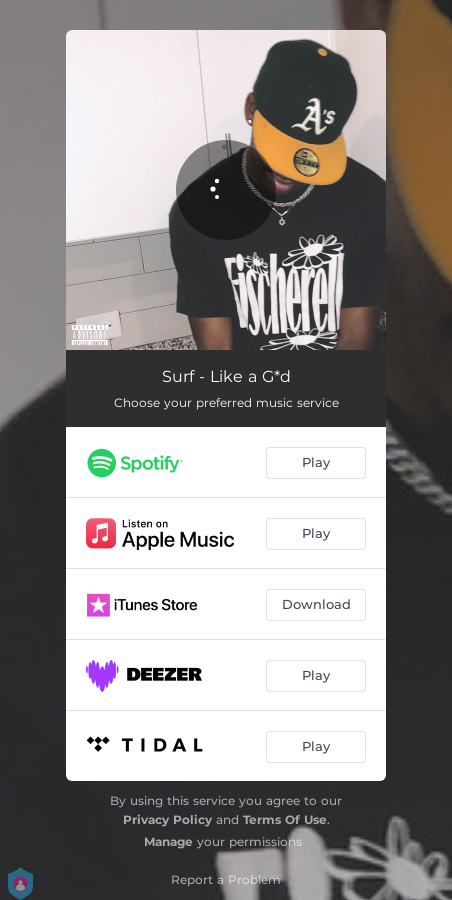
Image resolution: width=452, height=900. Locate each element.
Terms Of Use (285, 819)
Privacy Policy (167, 819)
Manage (168, 841)
